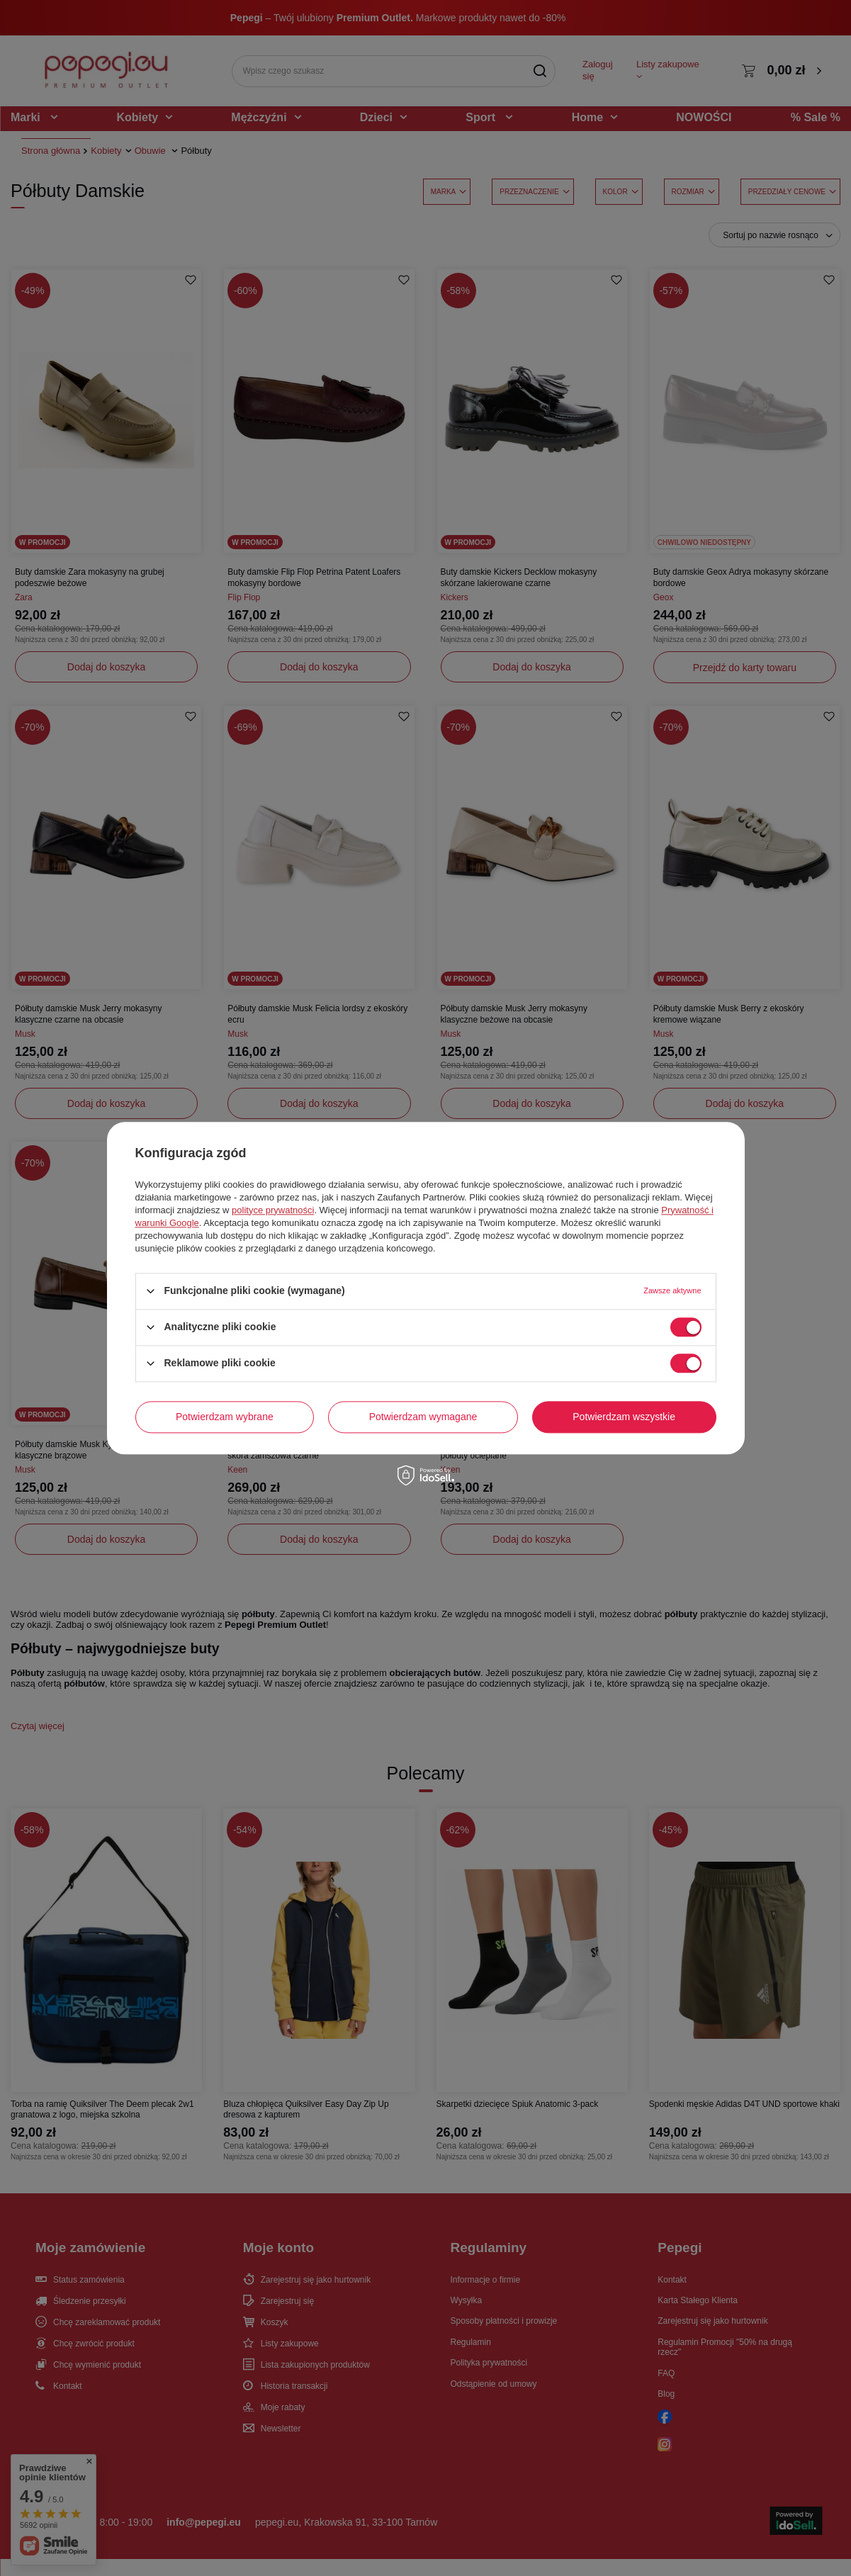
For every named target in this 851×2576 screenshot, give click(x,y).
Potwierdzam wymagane (423, 1416)
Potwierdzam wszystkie (624, 1416)
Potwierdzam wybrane (225, 1416)
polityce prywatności (273, 1210)
